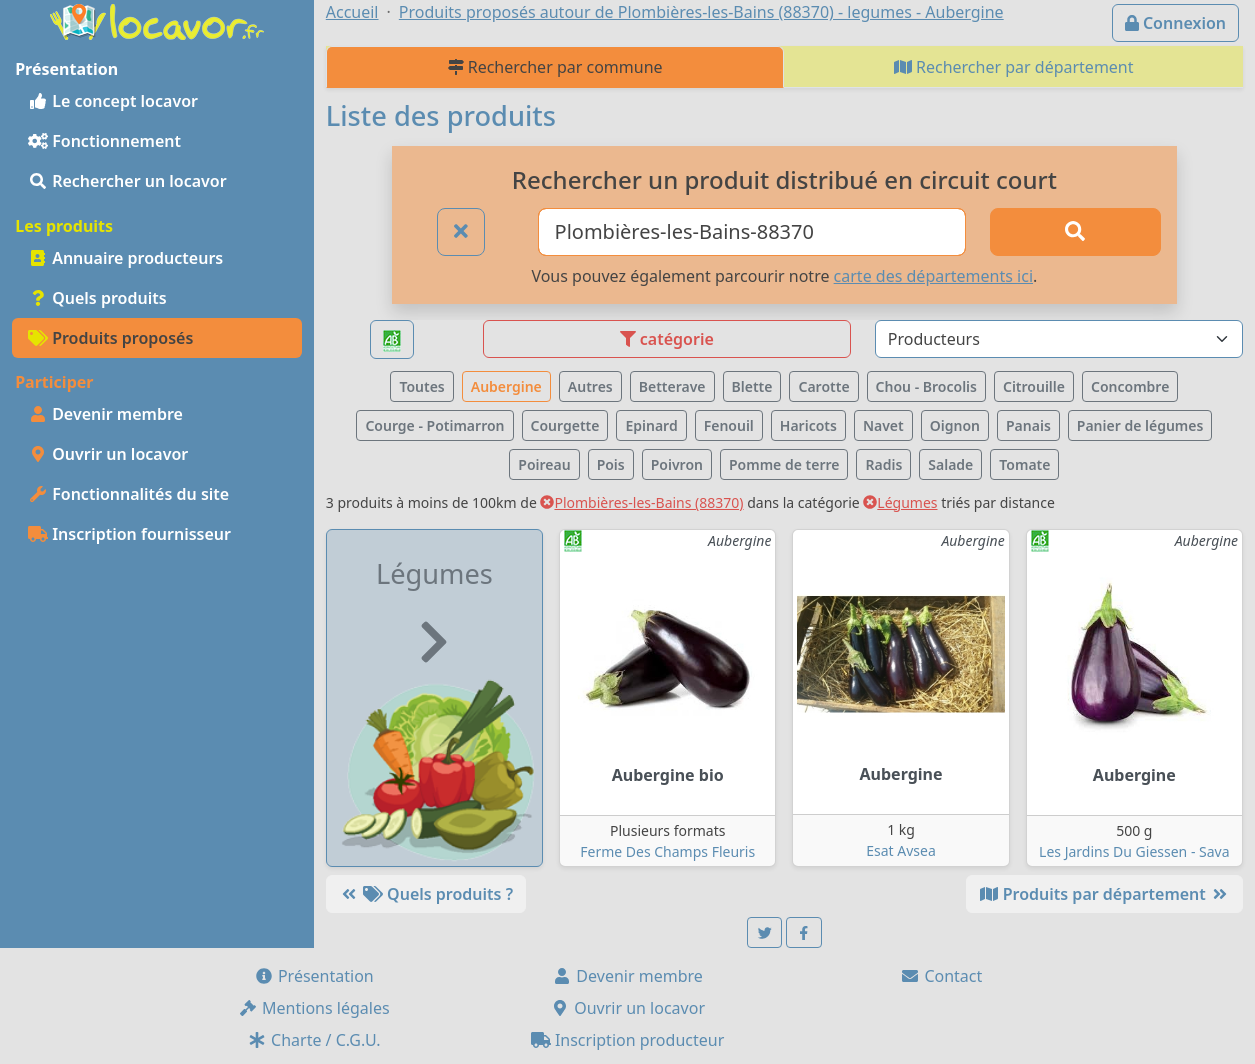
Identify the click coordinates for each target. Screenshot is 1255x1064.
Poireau (544, 464)
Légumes (900, 502)
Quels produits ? (426, 894)
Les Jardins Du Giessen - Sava (1134, 851)
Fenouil (729, 425)
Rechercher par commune (555, 67)
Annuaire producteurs (125, 258)
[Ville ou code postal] (752, 232)
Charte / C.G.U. (314, 1040)
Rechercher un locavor (127, 181)
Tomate (1024, 464)
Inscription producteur (628, 1040)
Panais (1028, 425)
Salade (950, 464)
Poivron (677, 464)
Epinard (651, 425)
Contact (941, 976)
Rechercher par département (1014, 67)
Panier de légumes (1140, 425)
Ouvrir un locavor (108, 454)
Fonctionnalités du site (128, 494)
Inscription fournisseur (129, 534)
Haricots (808, 425)
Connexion (1175, 23)
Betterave (672, 386)
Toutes (421, 386)
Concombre (1130, 386)
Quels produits (97, 298)
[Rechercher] (1075, 232)
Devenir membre (105, 414)
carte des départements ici (933, 276)
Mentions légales (314, 1008)
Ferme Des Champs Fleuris (667, 851)
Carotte (823, 386)
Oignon (955, 425)
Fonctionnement (104, 141)
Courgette (565, 425)
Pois (611, 464)
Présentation (314, 976)
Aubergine (506, 386)
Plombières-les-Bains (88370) (641, 502)
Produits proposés (110, 338)
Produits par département (1104, 894)
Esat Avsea (901, 850)
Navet (883, 425)
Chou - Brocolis (926, 386)
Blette (752, 386)
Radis (883, 464)
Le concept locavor (113, 101)
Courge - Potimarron (434, 425)
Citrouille (1034, 386)
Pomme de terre (784, 464)
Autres (590, 386)
